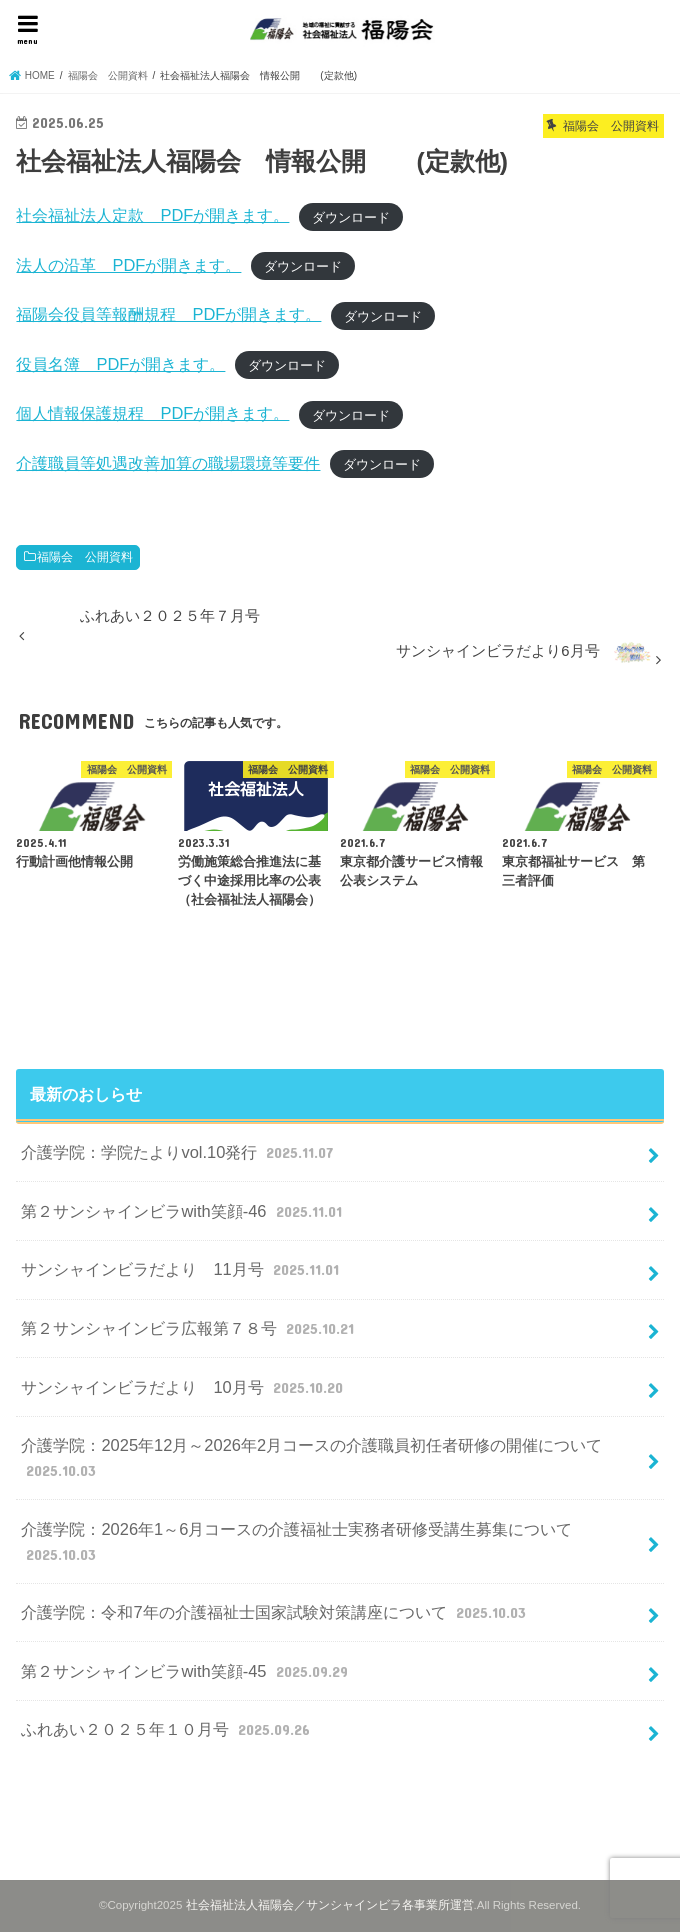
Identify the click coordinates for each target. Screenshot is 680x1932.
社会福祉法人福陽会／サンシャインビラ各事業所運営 (330, 1905)
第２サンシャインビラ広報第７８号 (189, 1328)
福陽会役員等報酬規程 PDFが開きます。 (168, 314)
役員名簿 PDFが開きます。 (120, 364)
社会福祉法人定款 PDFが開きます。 (152, 215)
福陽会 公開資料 (85, 557)
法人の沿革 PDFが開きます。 (128, 265)
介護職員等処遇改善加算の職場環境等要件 (168, 463)
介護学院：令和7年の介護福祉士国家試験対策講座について (275, 1612)
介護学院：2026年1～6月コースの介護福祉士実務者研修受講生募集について (296, 1542)
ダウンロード (351, 216)
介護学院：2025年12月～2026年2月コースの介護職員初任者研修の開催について (311, 1458)
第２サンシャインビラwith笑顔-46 (183, 1211)
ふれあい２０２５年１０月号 (167, 1729)
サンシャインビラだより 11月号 (182, 1269)
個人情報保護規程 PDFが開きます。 (152, 413)
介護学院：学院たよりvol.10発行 (179, 1152)
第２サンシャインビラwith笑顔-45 (186, 1671)
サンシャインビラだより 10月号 (184, 1387)
